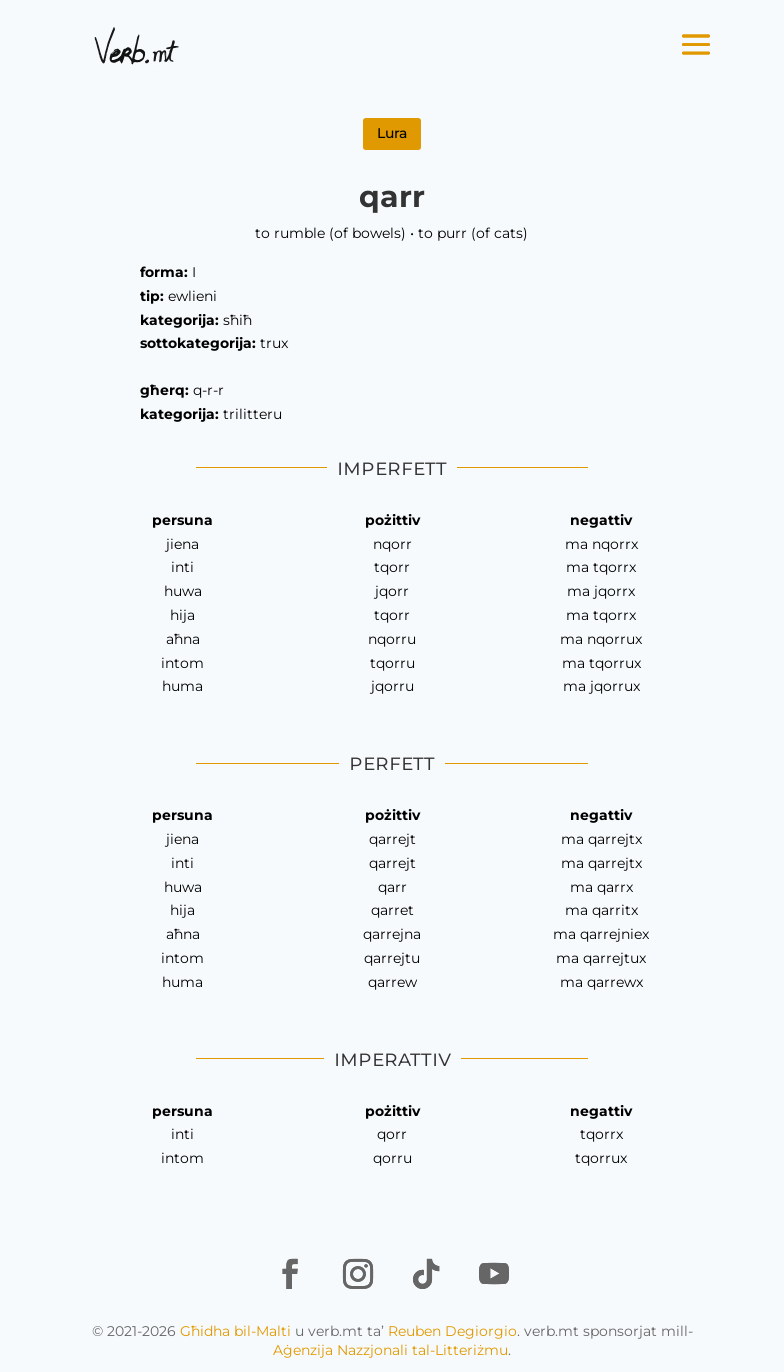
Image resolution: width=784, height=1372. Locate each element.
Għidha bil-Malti (235, 1331)
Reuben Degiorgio (452, 1331)
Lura (392, 133)
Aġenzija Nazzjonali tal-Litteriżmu (390, 1350)
